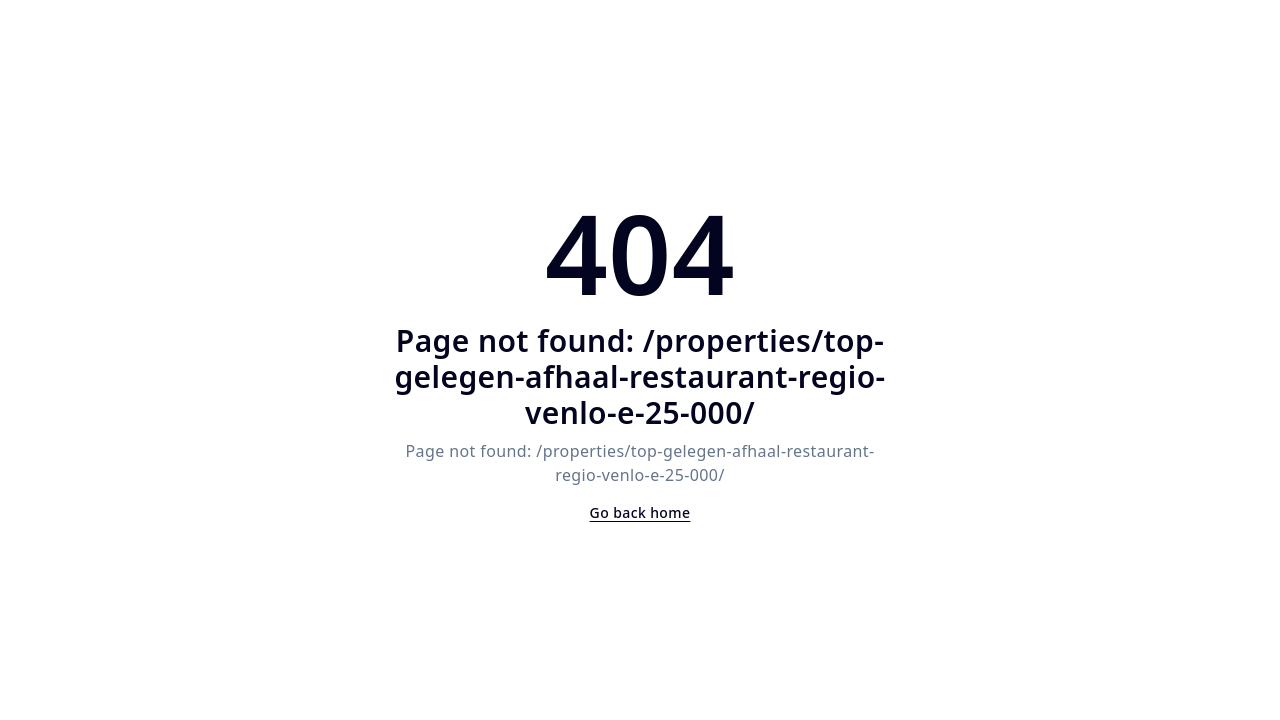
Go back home (640, 512)
